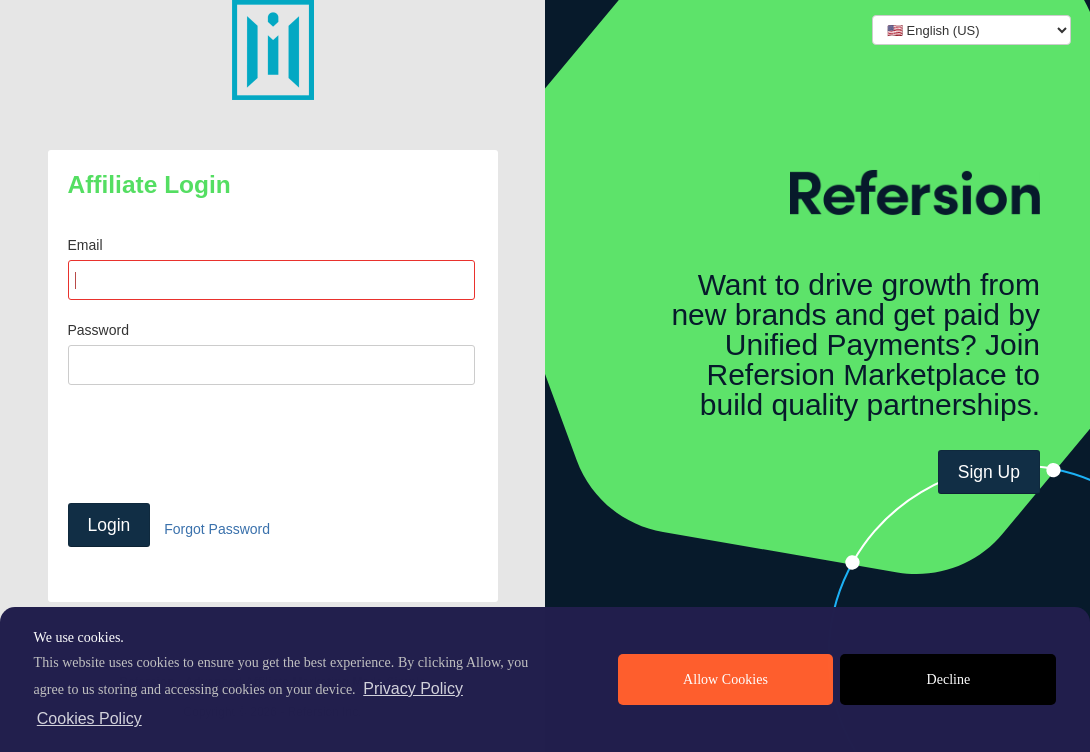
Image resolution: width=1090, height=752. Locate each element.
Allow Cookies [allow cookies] (725, 679)
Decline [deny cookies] (949, 679)
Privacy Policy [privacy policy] (413, 688)
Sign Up (989, 472)
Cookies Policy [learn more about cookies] (89, 718)
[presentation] (220, 444)
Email (85, 245)
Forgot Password (217, 529)
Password (98, 330)
